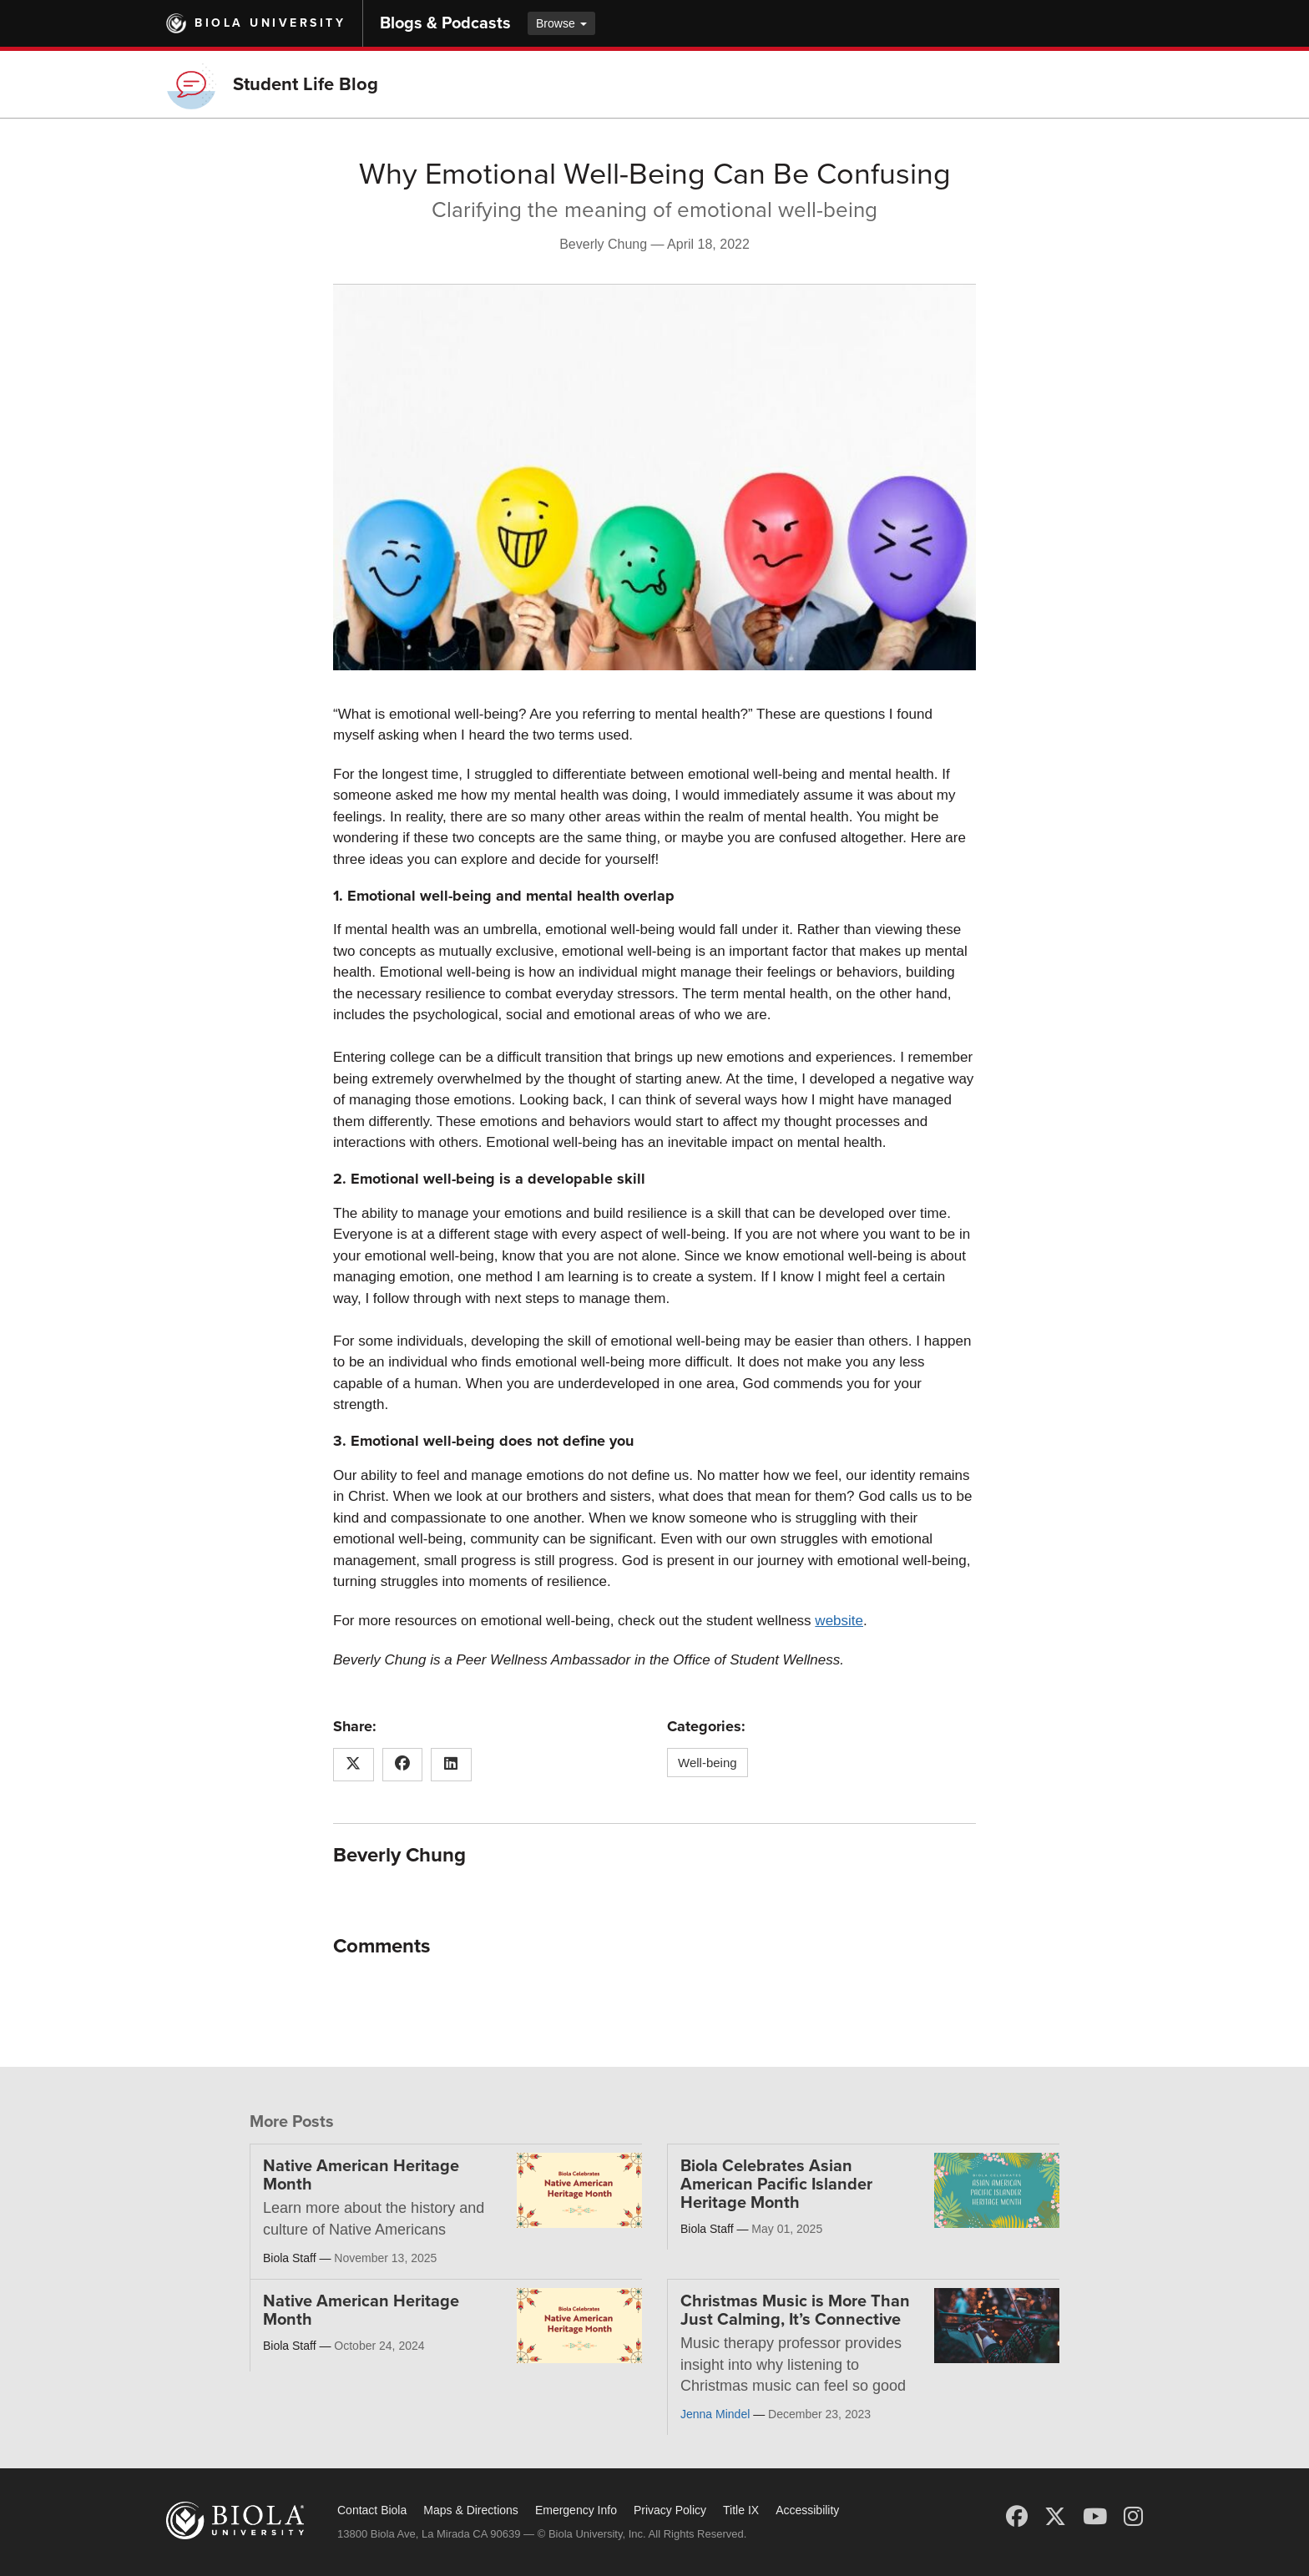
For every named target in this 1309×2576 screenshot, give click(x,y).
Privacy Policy (670, 2510)
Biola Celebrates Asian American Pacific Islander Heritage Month (776, 2184)
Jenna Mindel (715, 2414)
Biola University (270, 23)
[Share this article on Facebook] (402, 1764)
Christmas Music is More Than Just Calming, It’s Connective (795, 2310)
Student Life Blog (305, 84)
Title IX (741, 2510)
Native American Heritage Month (361, 2175)
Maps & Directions (470, 2510)
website (839, 1621)
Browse (561, 23)
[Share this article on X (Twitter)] (353, 1764)
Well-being (707, 1762)
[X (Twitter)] (1055, 2516)
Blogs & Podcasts (445, 23)
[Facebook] (1017, 2516)
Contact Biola (372, 2510)
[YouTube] (1095, 2516)
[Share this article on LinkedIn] (451, 1764)
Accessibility (807, 2510)
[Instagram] (1133, 2516)
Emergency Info (576, 2510)
